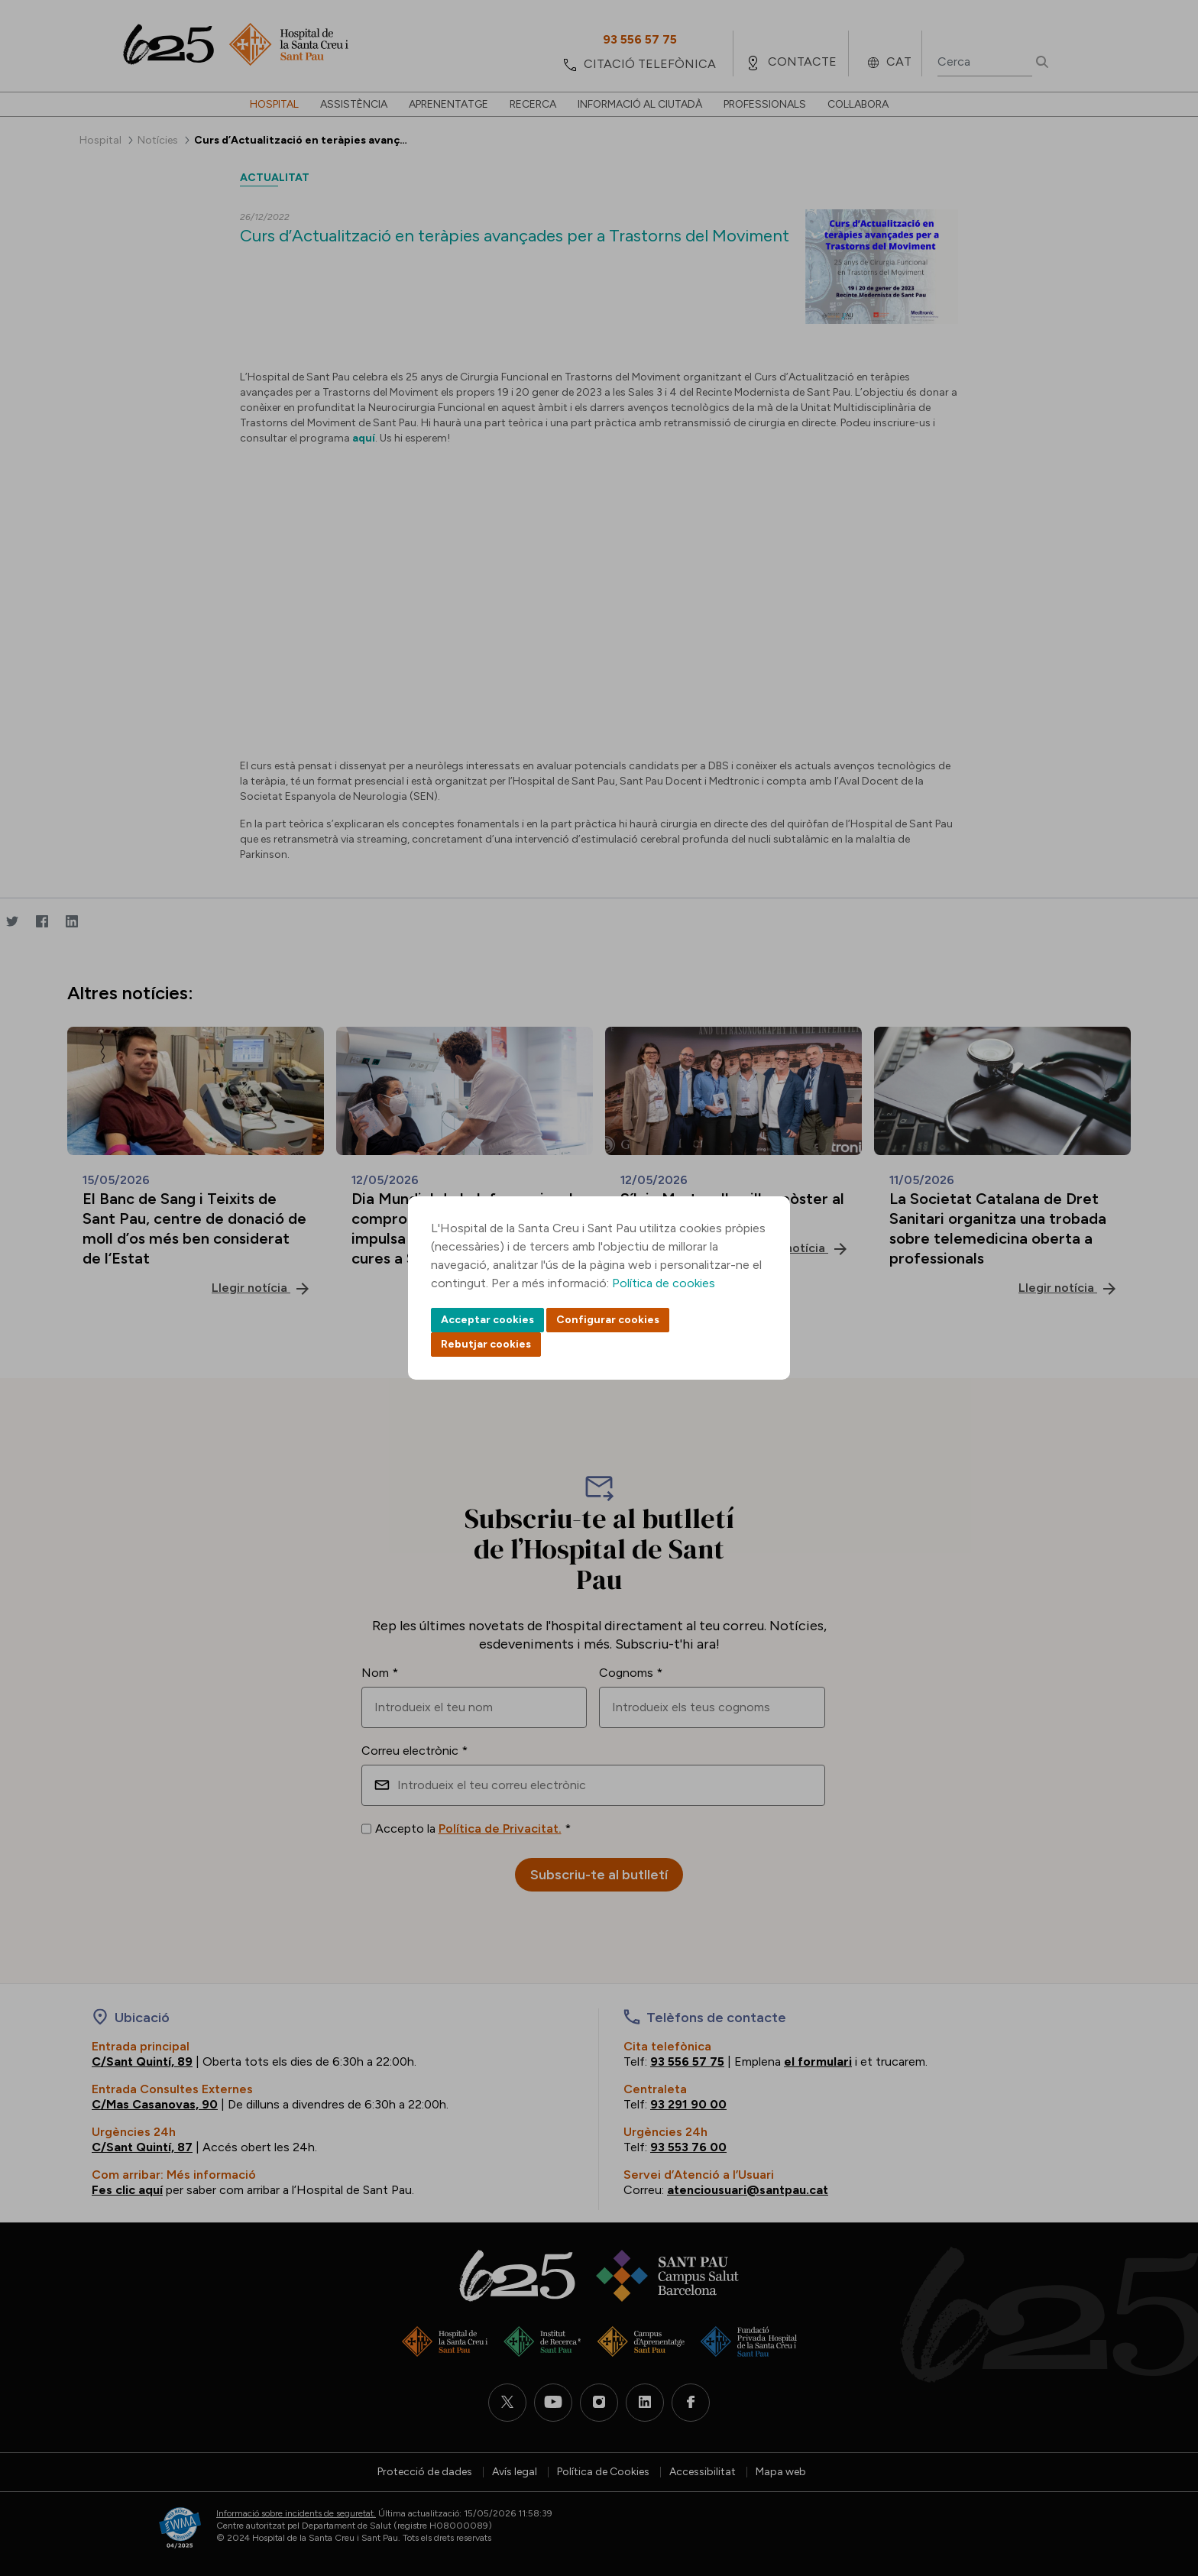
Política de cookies (663, 1283)
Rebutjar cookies (486, 1344)
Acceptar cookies (487, 1319)
